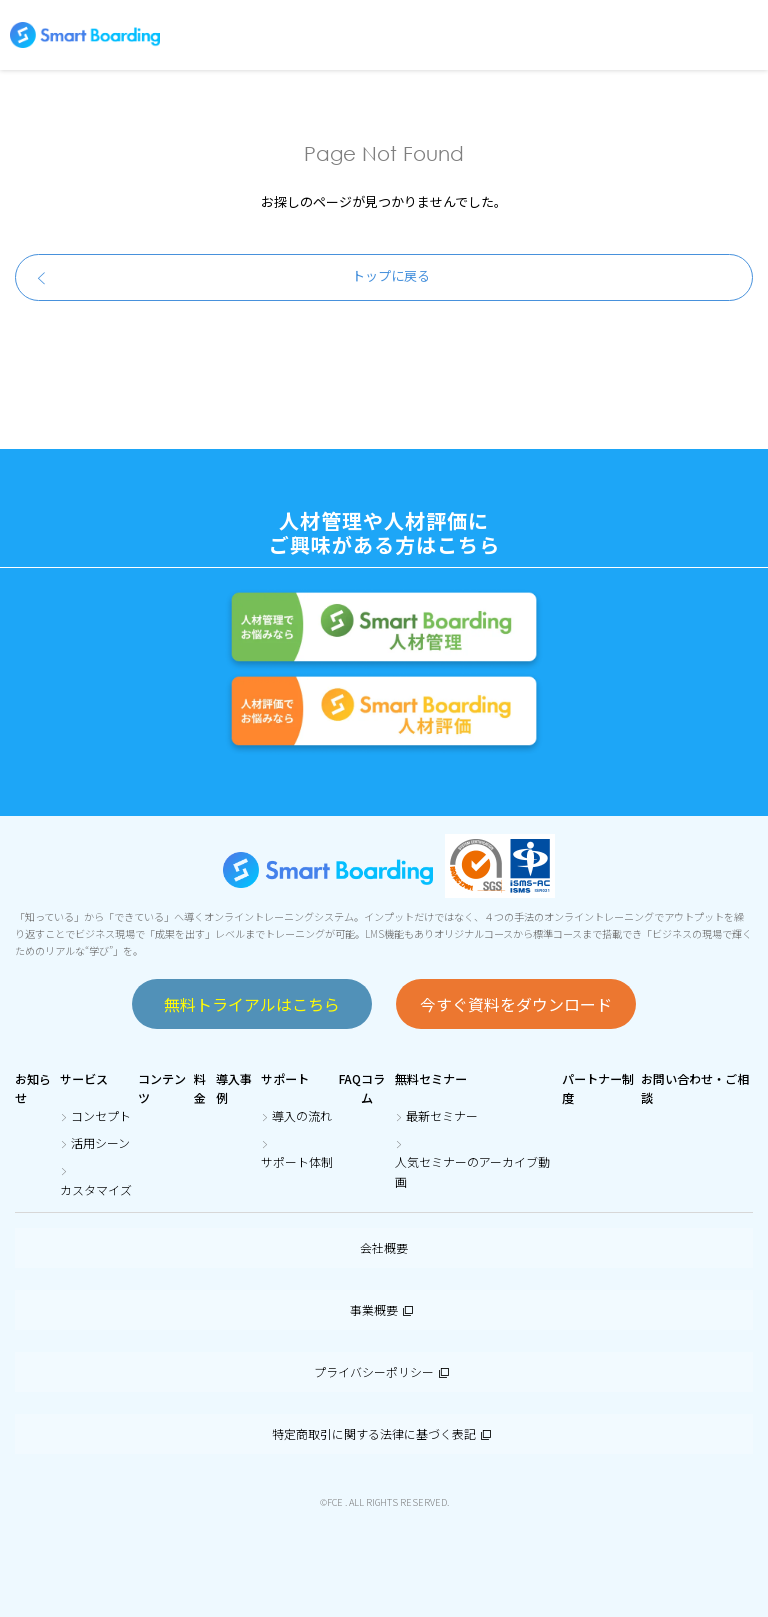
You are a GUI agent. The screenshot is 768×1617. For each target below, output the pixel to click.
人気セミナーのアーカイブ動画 (472, 1171)
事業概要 (384, 1309)
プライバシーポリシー (384, 1371)
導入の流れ (302, 1115)
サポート (285, 1078)
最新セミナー (442, 1115)
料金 (200, 1088)
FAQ (350, 1078)
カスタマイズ (96, 1189)
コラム (373, 1088)
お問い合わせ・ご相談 (695, 1088)
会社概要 (384, 1247)
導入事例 (234, 1088)
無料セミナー (431, 1078)
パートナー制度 (598, 1088)
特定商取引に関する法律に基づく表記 (384, 1433)
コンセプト (101, 1115)
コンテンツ (162, 1088)
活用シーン (100, 1142)
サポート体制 (297, 1161)
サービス (84, 1078)
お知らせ (33, 1088)
